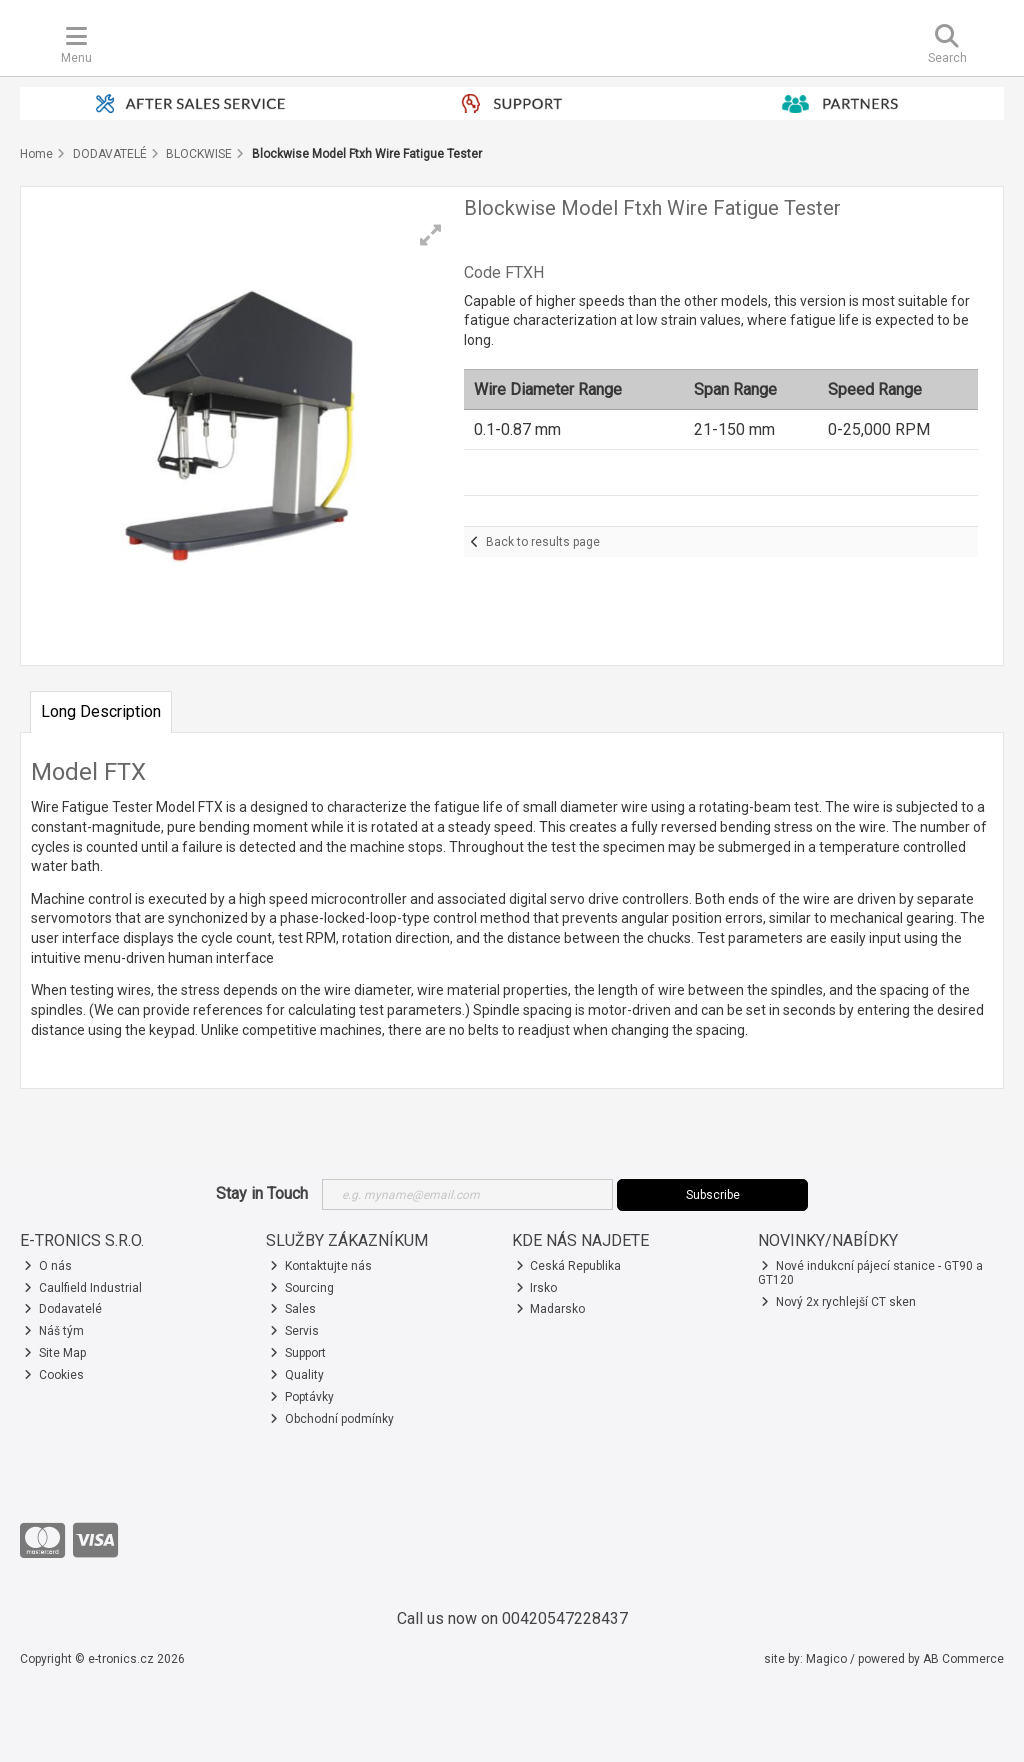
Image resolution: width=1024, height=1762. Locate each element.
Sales (293, 1309)
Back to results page (543, 542)
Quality (297, 1375)
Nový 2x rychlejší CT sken (838, 1302)
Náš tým (54, 1331)
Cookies (54, 1375)
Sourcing (302, 1288)
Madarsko (551, 1309)
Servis (294, 1331)
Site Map (55, 1353)
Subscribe (713, 1195)
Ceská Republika (569, 1266)
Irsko (537, 1288)
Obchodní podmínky (332, 1419)
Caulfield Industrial (83, 1288)
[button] (431, 235)
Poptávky (302, 1397)
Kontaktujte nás (321, 1266)
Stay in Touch (262, 1193)
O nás (48, 1266)
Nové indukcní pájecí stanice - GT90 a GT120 (871, 1273)
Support (298, 1353)
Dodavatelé (63, 1309)
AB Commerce (963, 1659)
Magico (826, 1659)
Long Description (101, 711)
